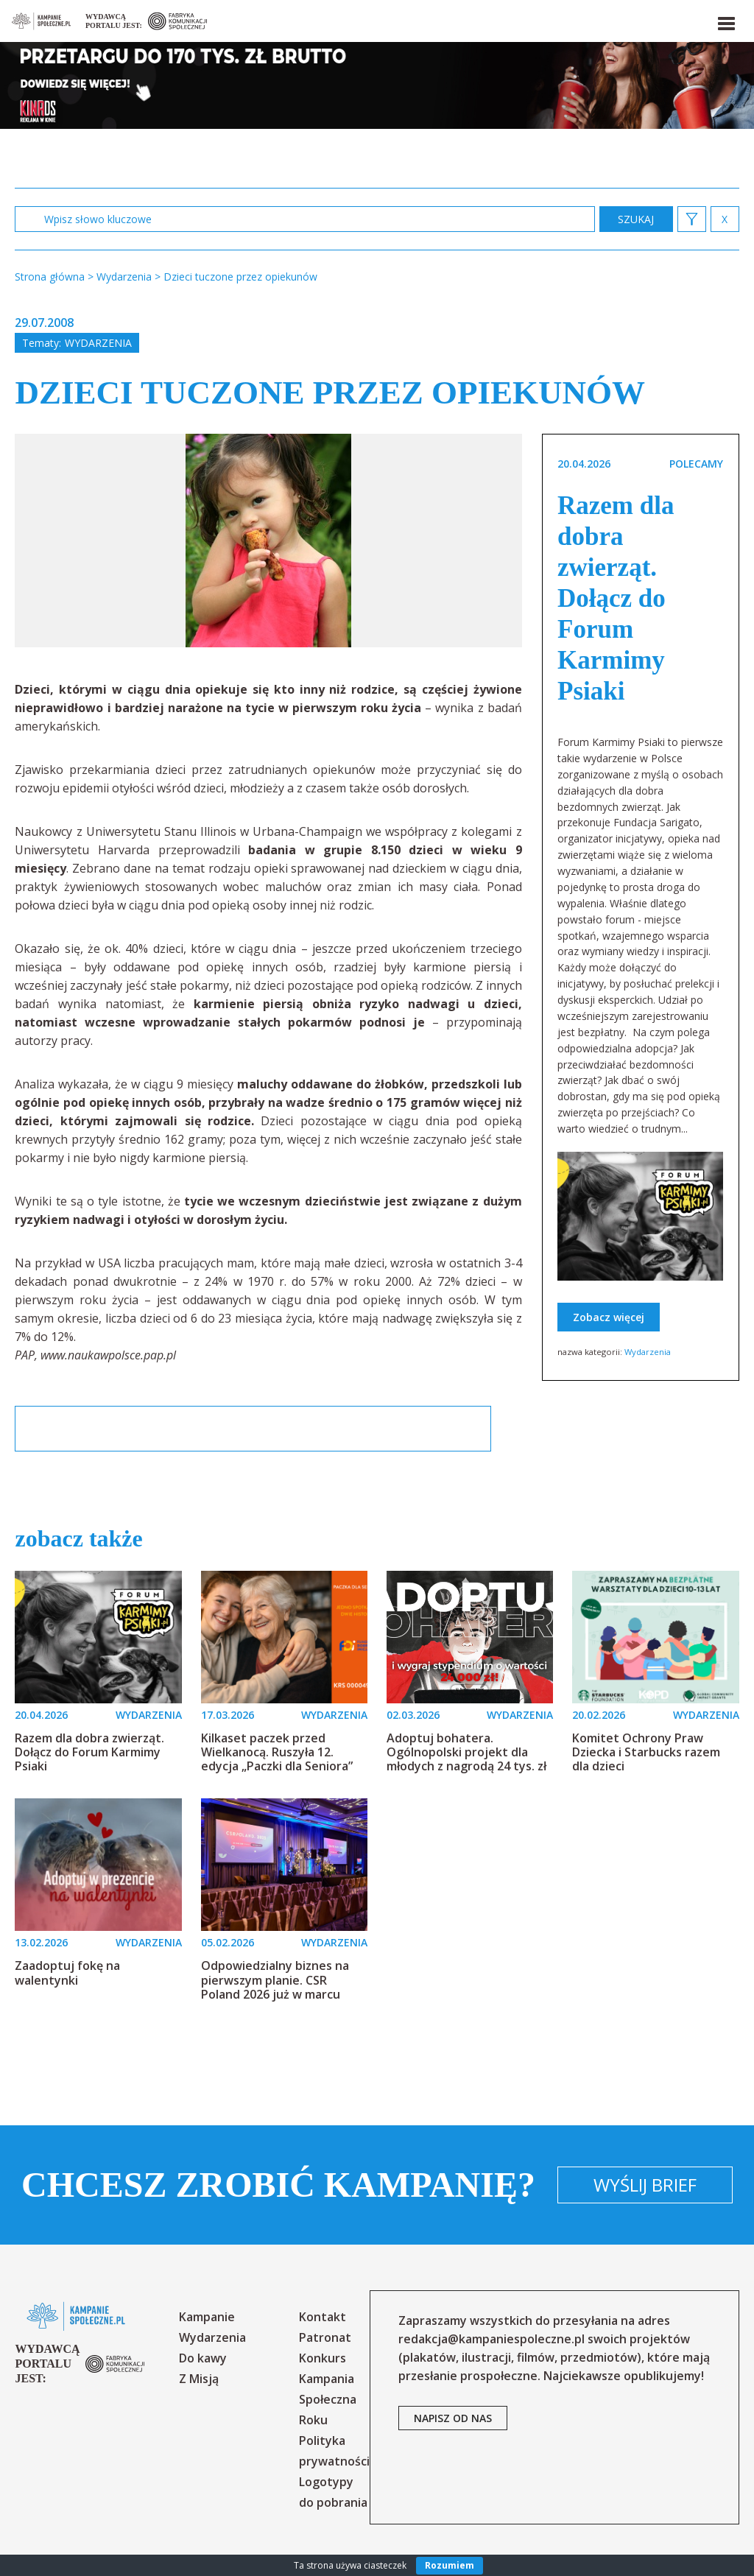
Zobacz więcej (608, 1317)
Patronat (325, 2337)
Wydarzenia (98, 343)
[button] (725, 20)
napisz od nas (453, 2418)
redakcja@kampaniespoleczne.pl (491, 2339)
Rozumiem (449, 2565)
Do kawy (203, 2358)
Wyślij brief (645, 2184)
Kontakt (322, 2317)
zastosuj (636, 219)
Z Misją (199, 2379)
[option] (268, 540)
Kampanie (207, 2317)
